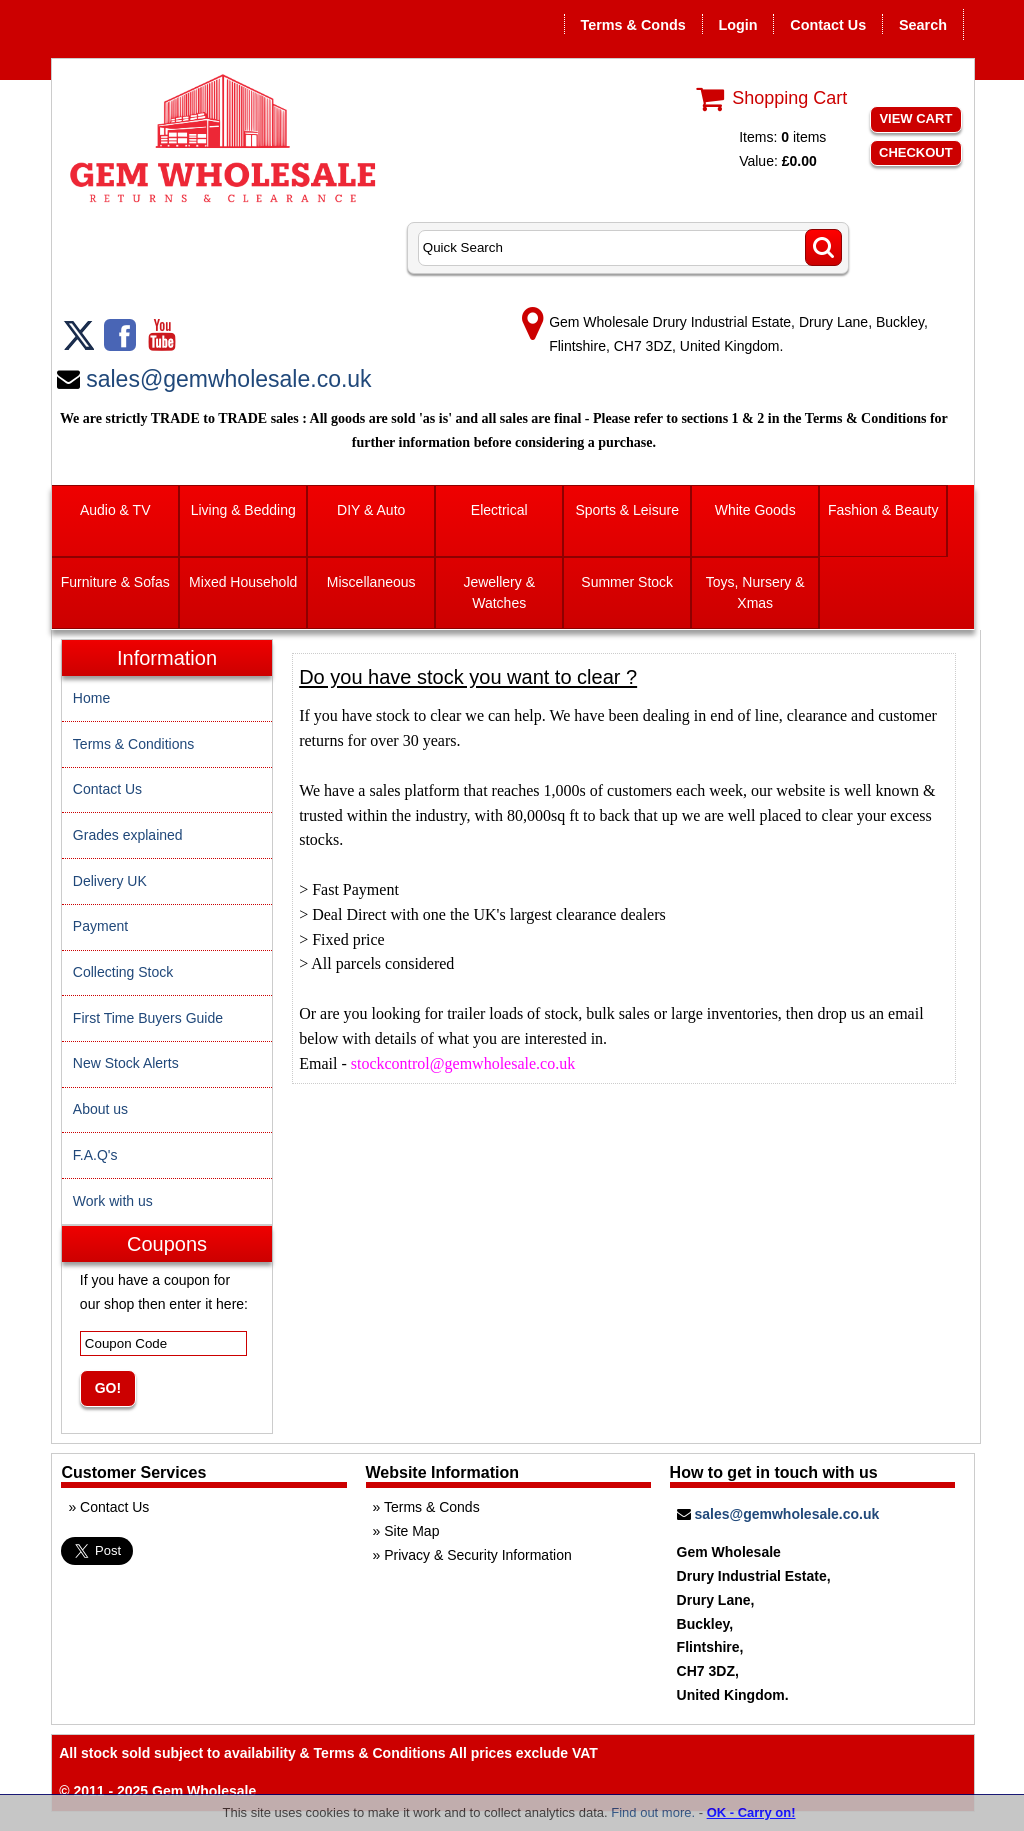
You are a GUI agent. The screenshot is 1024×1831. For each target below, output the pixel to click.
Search (923, 25)
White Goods (755, 510)
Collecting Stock (123, 972)
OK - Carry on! (751, 1812)
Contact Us (828, 25)
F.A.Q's (95, 1155)
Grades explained (128, 835)
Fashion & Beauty (883, 510)
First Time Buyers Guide (148, 1018)
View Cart (915, 118)
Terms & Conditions (133, 744)
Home (91, 698)
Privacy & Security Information (478, 1555)
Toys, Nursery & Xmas (755, 592)
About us (100, 1109)
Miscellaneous (371, 582)
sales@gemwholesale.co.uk (228, 379)
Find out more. (653, 1812)
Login (737, 25)
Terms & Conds (632, 25)
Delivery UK (110, 881)
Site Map (411, 1531)
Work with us (113, 1201)
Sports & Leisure (627, 510)
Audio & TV (115, 510)
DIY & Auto (371, 510)
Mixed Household (243, 582)
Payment (100, 926)
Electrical (499, 510)
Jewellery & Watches (499, 592)
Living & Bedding (243, 510)
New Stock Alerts (126, 1063)
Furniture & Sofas (115, 582)
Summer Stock (627, 582)
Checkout (916, 152)
